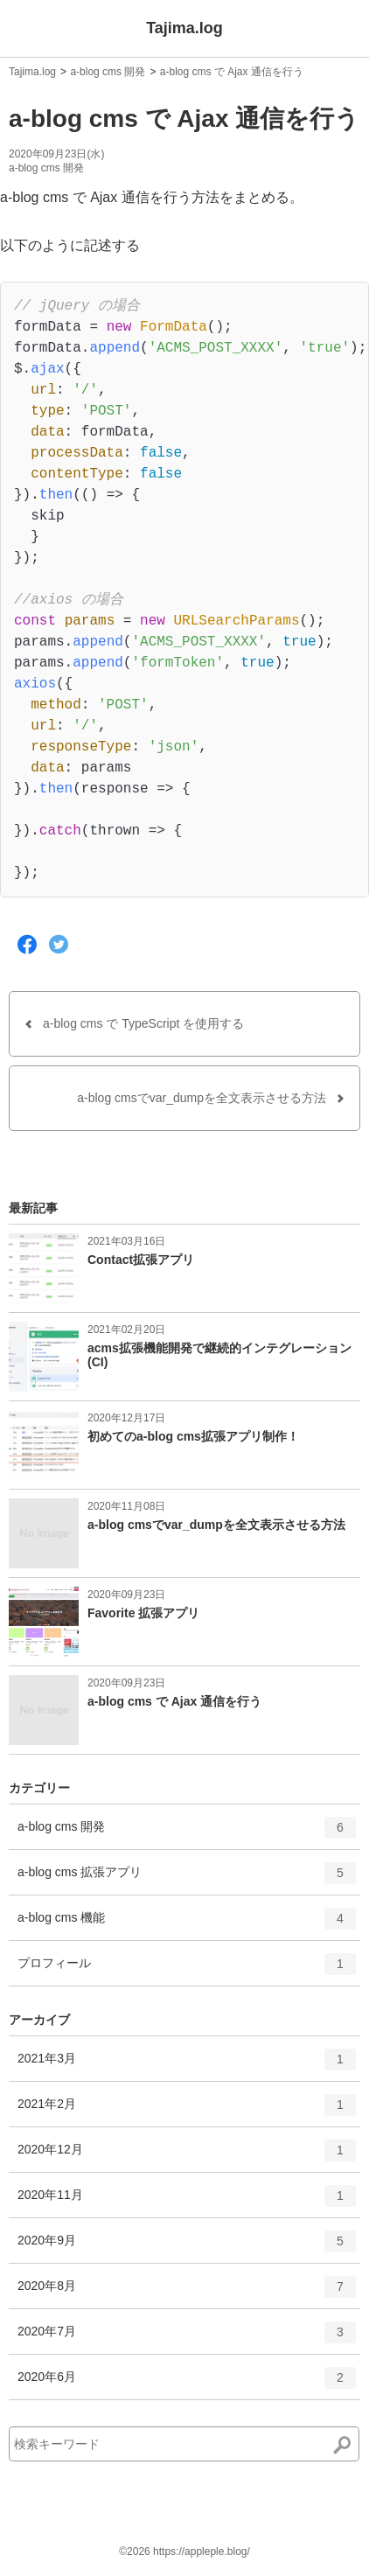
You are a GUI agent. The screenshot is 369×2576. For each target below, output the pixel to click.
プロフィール (186, 1969)
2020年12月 (186, 2156)
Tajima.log (184, 28)
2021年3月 (186, 2065)
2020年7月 (186, 2338)
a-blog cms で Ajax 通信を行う (231, 72)
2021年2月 (186, 2110)
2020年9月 (186, 2247)
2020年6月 (186, 2383)
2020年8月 (186, 2292)
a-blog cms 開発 (107, 72)
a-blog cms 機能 (186, 1924)
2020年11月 (186, 2201)
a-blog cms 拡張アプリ (186, 1878)
